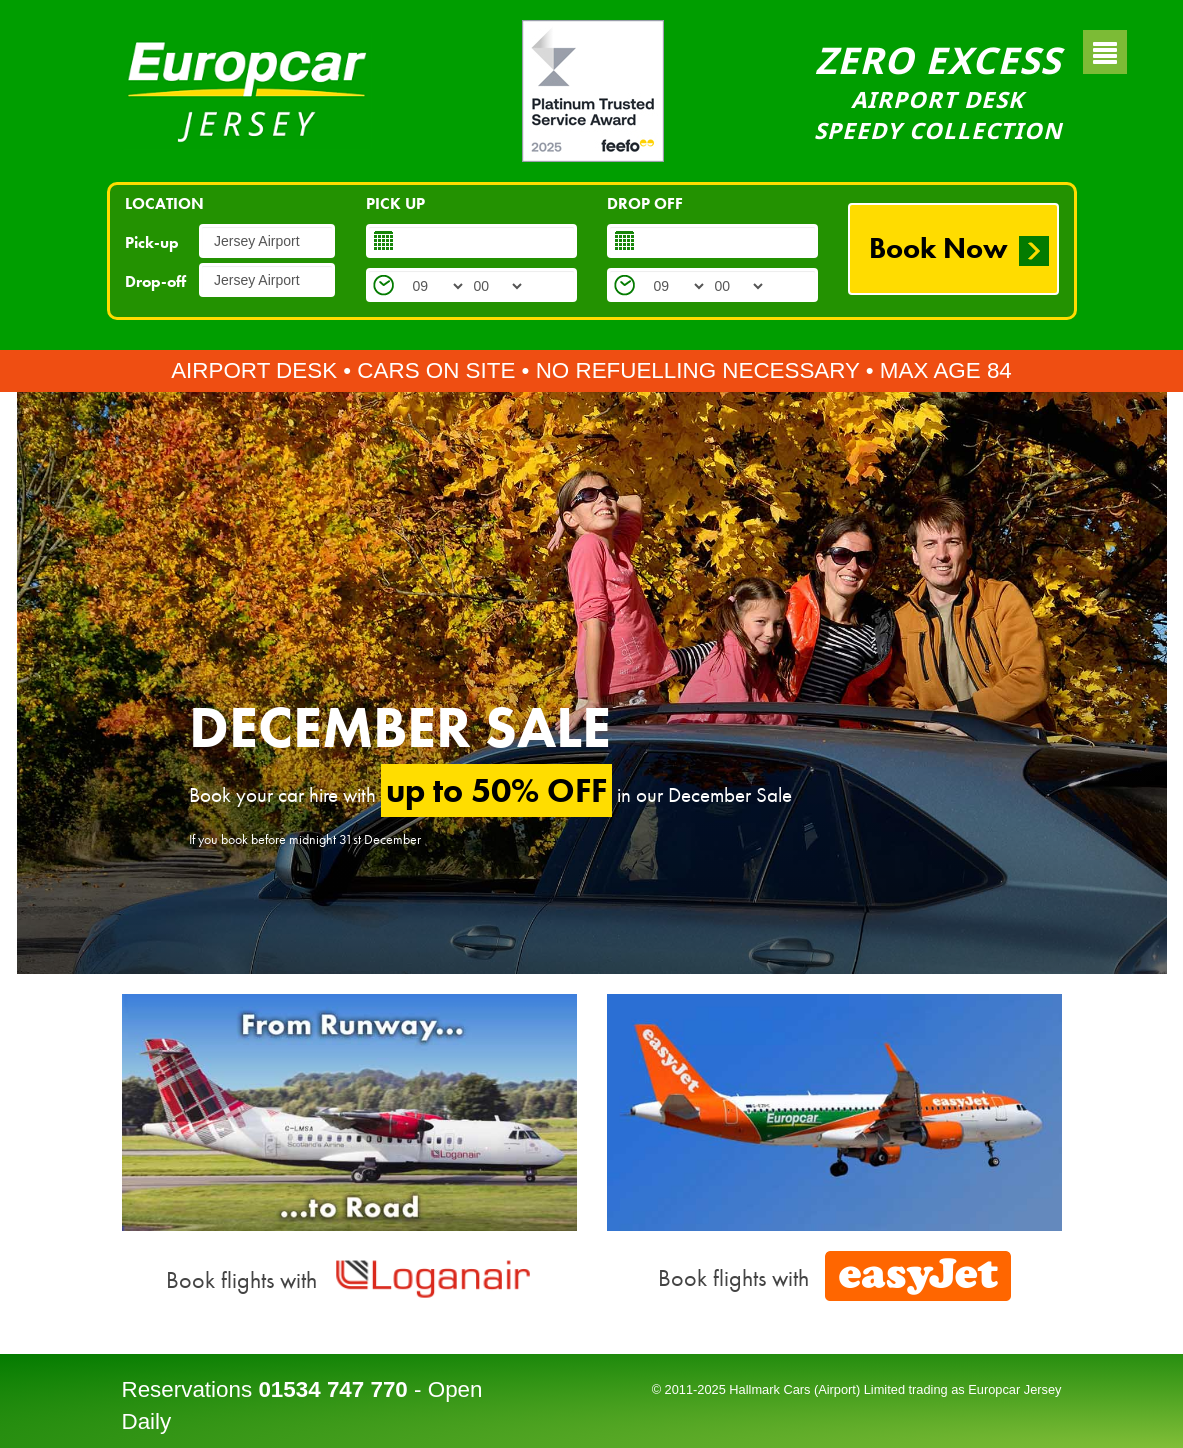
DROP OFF (645, 203)
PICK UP (395, 203)
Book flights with (349, 1279)
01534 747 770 (332, 1389)
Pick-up (152, 242)
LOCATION (164, 203)
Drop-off (155, 281)
